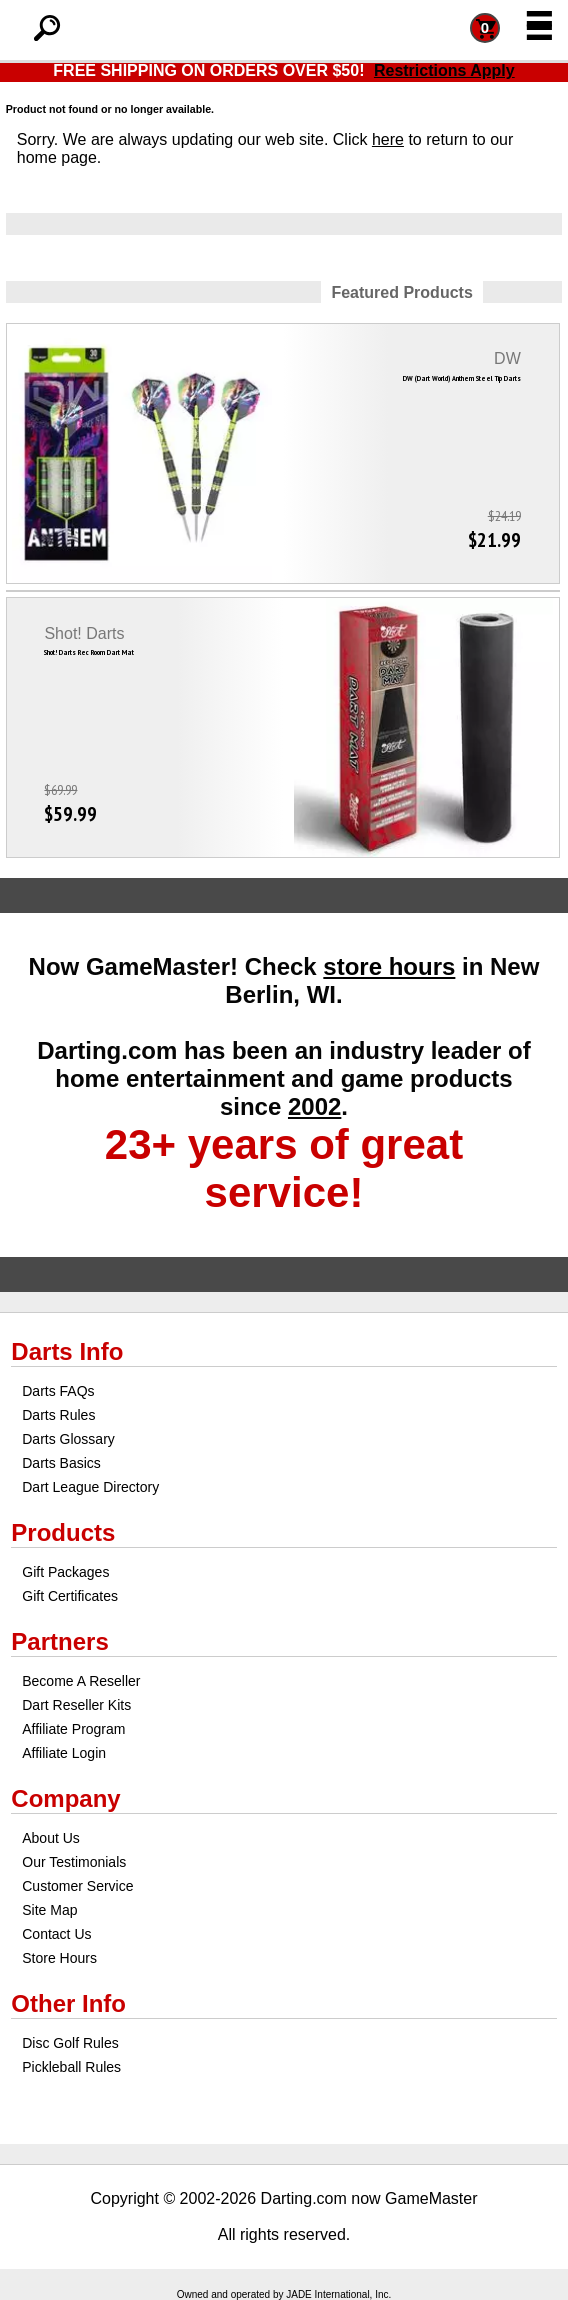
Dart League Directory (90, 1487)
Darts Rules (58, 1415)
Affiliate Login (64, 1753)
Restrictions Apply (444, 70)
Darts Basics (61, 1463)
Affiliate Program (73, 1729)
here (388, 139)
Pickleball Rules (71, 2067)
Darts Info (67, 1351)
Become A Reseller (81, 1681)
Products (63, 1532)
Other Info (68, 2003)
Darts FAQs (58, 1391)
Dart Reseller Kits (76, 1705)
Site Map (49, 1910)
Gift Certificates (70, 1596)
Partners (59, 1641)
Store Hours (59, 1958)
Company (65, 1798)
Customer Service (77, 1886)
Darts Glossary (68, 1439)
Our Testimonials (74, 1862)
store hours (389, 966)
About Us (51, 1838)
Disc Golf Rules (70, 2043)
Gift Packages (65, 1572)
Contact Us (56, 1934)
